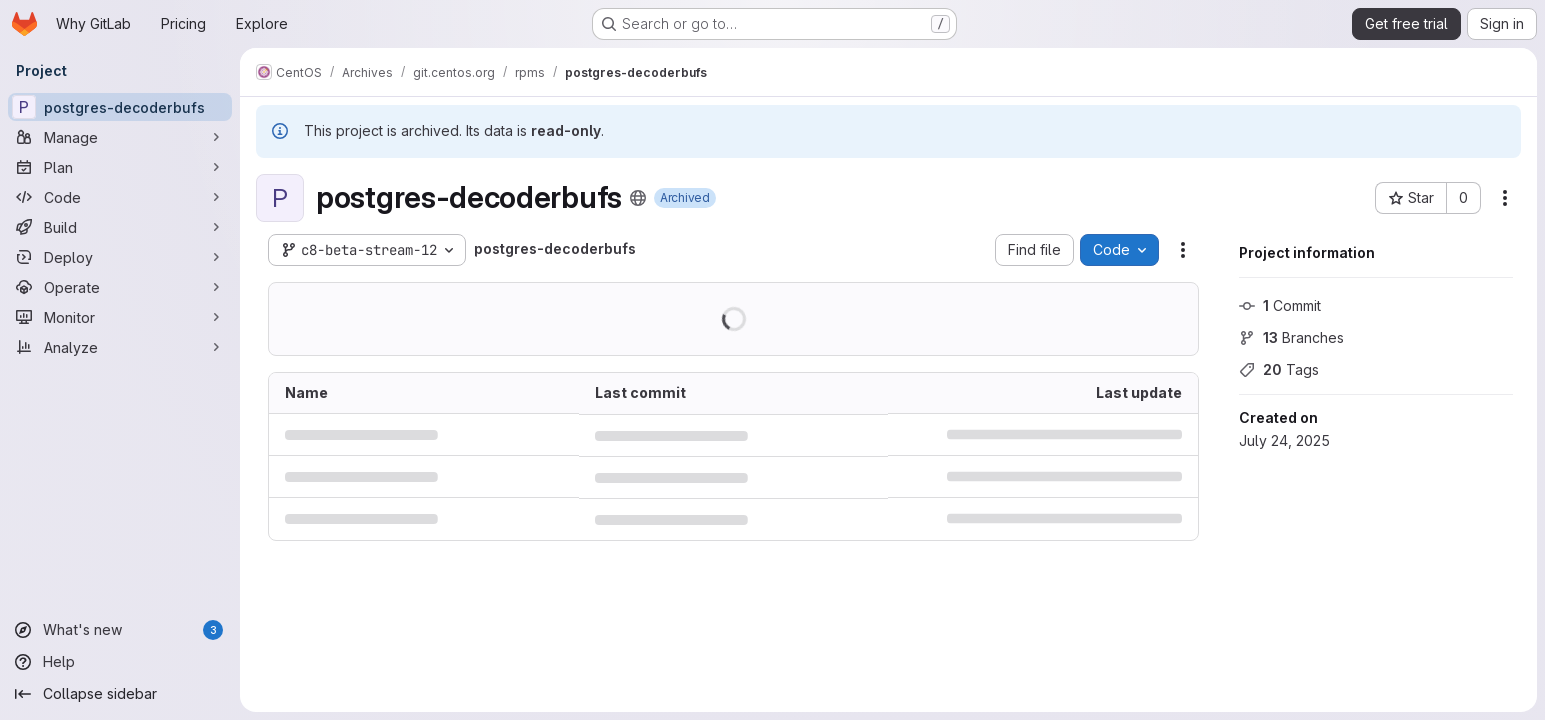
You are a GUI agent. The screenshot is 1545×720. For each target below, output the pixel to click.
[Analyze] (120, 347)
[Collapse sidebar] (120, 694)
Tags (1279, 369)
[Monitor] (120, 317)
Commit (1280, 305)
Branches (1291, 337)
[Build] (120, 227)
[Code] (120, 197)
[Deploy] (120, 257)
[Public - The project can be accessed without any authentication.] (638, 198)
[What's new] (120, 630)
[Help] (120, 662)
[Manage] (120, 137)
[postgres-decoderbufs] (120, 107)
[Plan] (120, 167)
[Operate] (120, 287)
